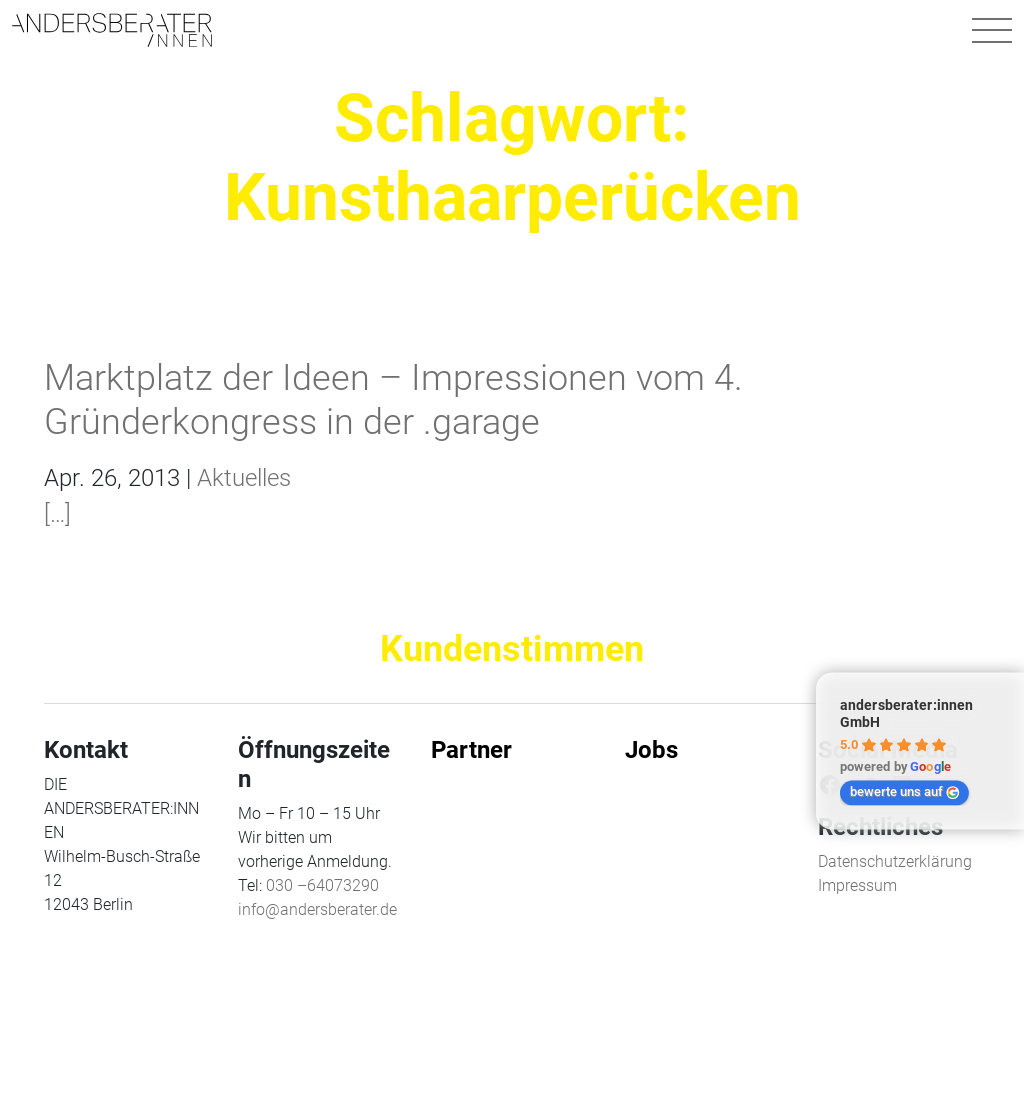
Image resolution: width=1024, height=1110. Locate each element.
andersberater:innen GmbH (906, 714)
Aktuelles (244, 478)
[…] (57, 514)
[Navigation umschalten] (992, 30)
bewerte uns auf (905, 791)
